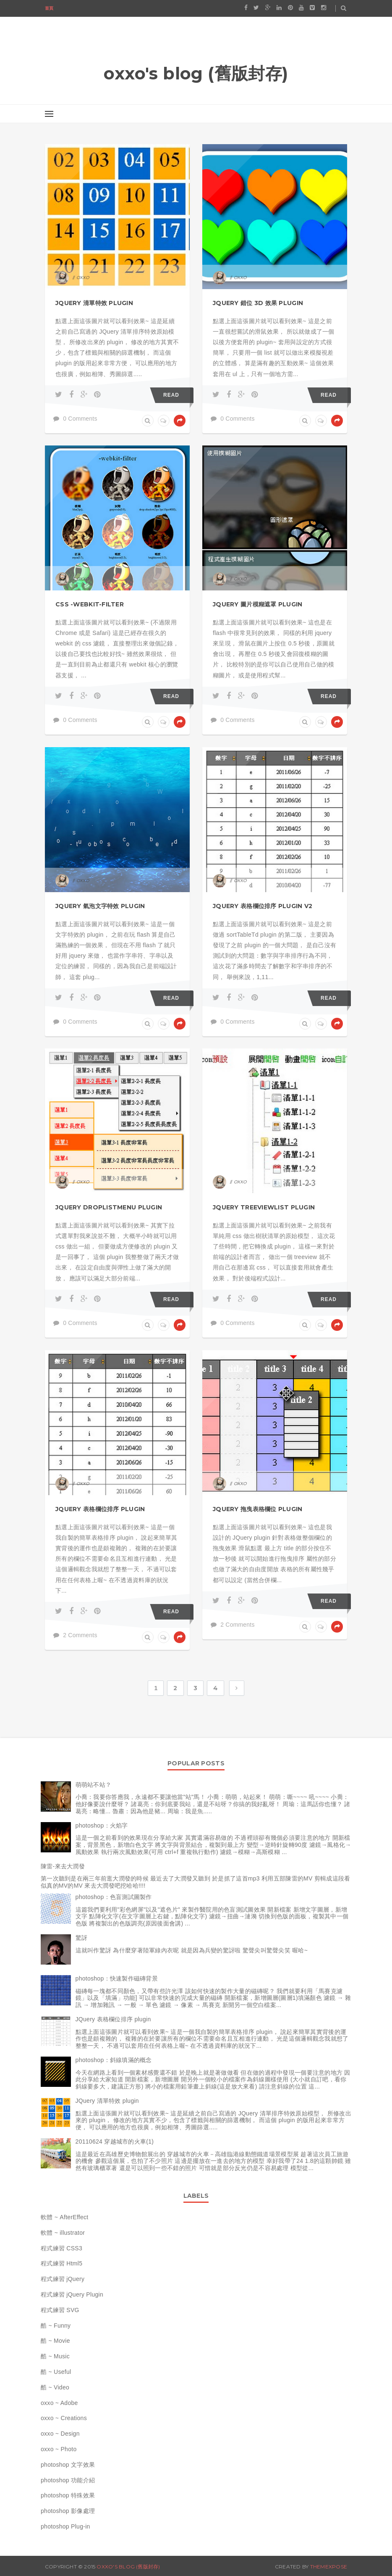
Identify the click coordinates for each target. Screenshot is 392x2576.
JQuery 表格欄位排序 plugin (100, 1509)
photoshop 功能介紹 (68, 2480)
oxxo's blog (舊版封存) (128, 2566)
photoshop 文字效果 (68, 2464)
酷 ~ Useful (56, 2371)
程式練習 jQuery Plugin (72, 2294)
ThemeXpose (328, 2566)
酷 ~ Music (55, 2356)
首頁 (49, 8)
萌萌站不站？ (94, 1784)
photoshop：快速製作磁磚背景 (117, 1978)
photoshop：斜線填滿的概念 (114, 2060)
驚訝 (82, 1937)
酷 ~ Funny (56, 2325)
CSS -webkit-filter (89, 604)
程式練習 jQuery (62, 2279)
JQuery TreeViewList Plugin (264, 1207)
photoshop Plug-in (65, 2526)
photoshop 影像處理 (68, 2511)
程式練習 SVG (60, 2310)
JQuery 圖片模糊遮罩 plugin (258, 604)
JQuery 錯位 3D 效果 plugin (258, 303)
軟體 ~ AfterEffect (65, 2217)
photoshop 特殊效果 (68, 2495)
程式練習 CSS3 (61, 2248)
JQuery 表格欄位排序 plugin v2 (262, 906)
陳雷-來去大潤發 (63, 1866)
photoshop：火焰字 (102, 1825)
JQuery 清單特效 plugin (94, 303)
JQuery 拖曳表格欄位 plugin (258, 1509)
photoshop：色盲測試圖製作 (114, 1897)
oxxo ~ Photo (58, 2449)
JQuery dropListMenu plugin (108, 1207)
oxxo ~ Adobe (59, 2403)
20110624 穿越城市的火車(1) (115, 2141)
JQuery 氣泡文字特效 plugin (100, 906)
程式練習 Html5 (61, 2263)
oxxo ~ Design (60, 2433)
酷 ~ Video (55, 2387)
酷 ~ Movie (55, 2340)
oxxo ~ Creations (64, 2418)
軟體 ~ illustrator (63, 2232)
